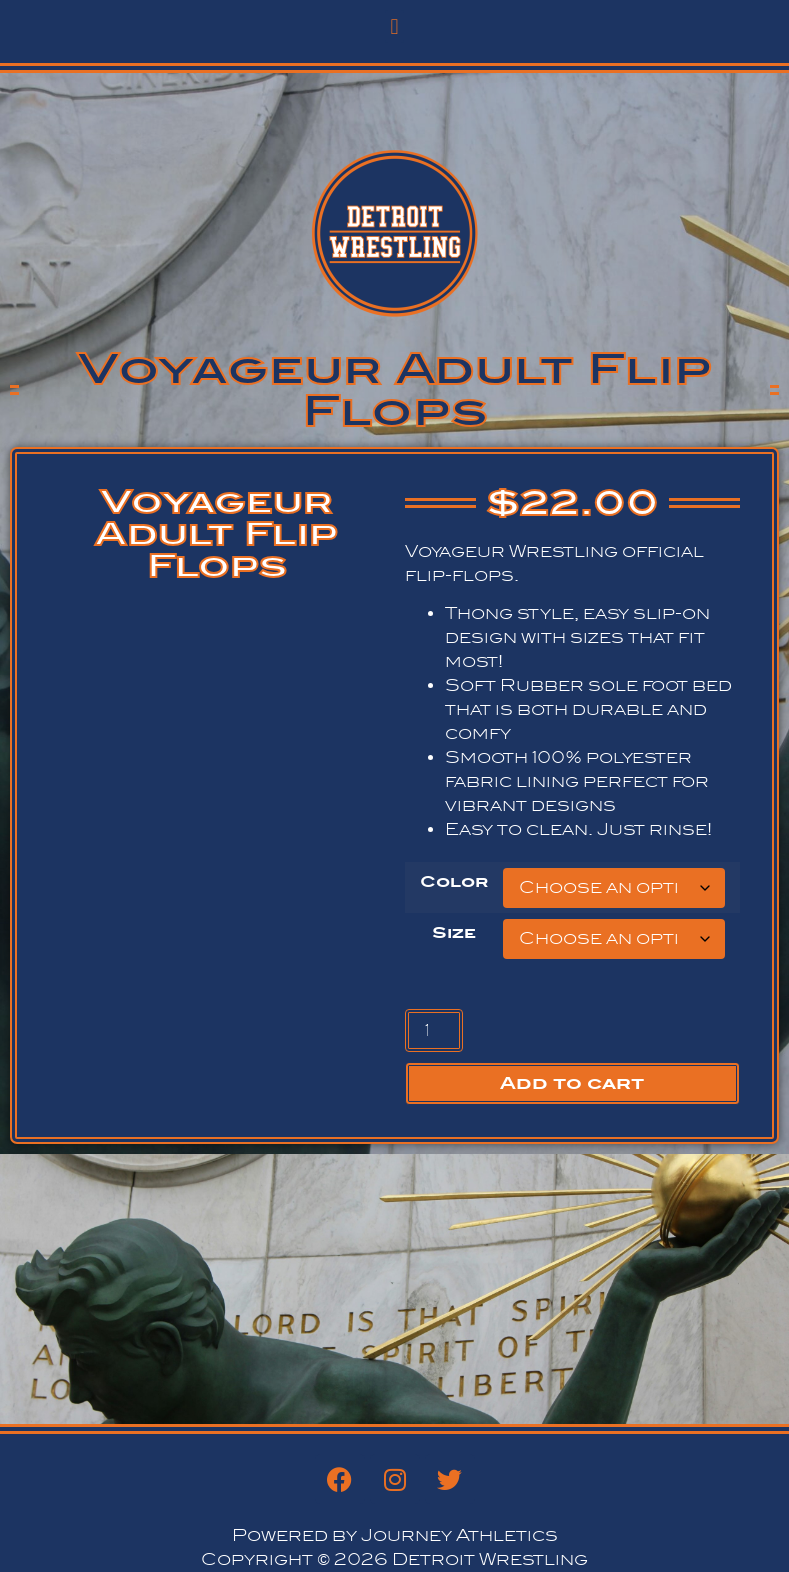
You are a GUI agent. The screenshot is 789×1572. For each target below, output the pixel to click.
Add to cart (572, 1083)
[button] (394, 26)
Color (454, 882)
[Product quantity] (434, 1030)
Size (454, 933)
